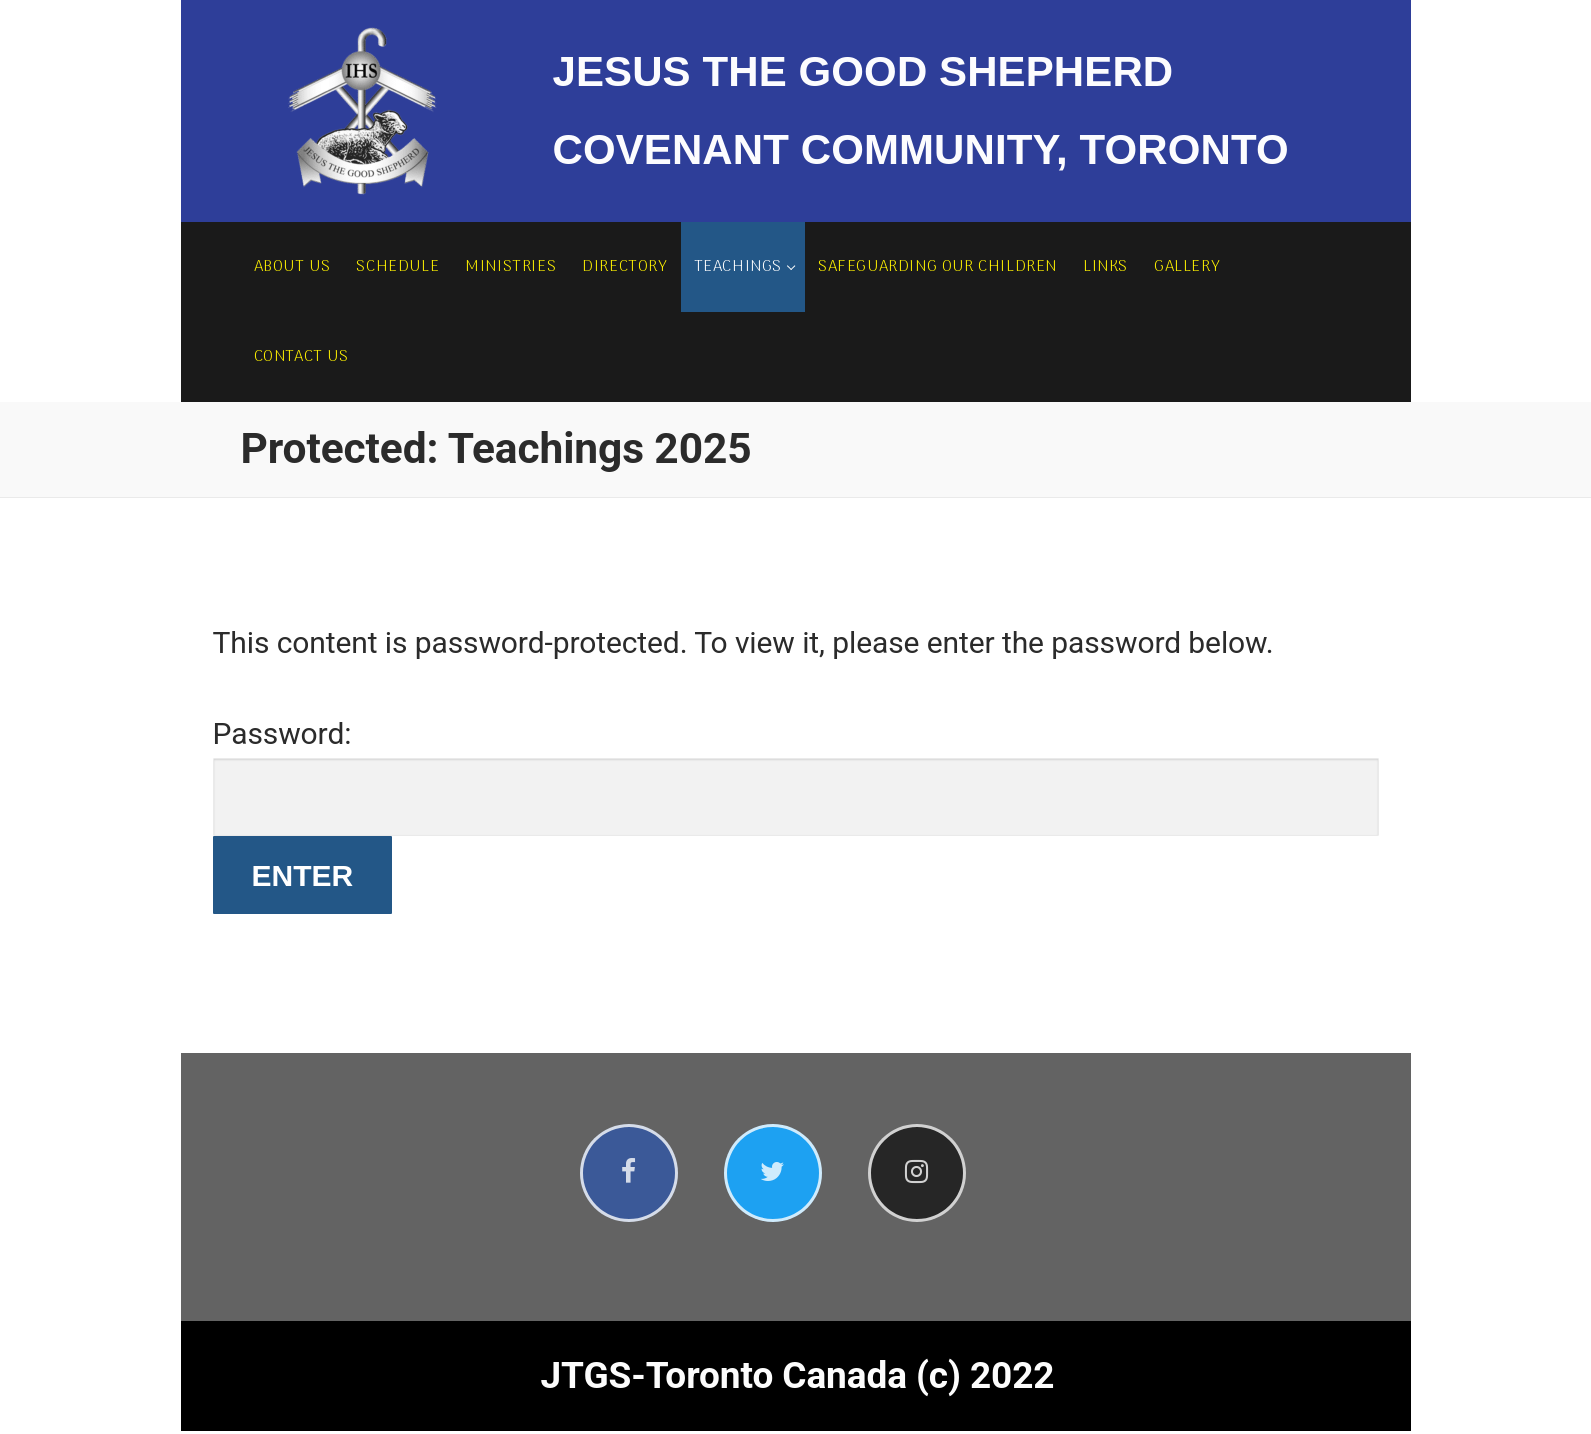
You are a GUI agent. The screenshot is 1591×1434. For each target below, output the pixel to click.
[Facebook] (630, 1174)
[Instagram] (924, 1174)
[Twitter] (777, 1174)
